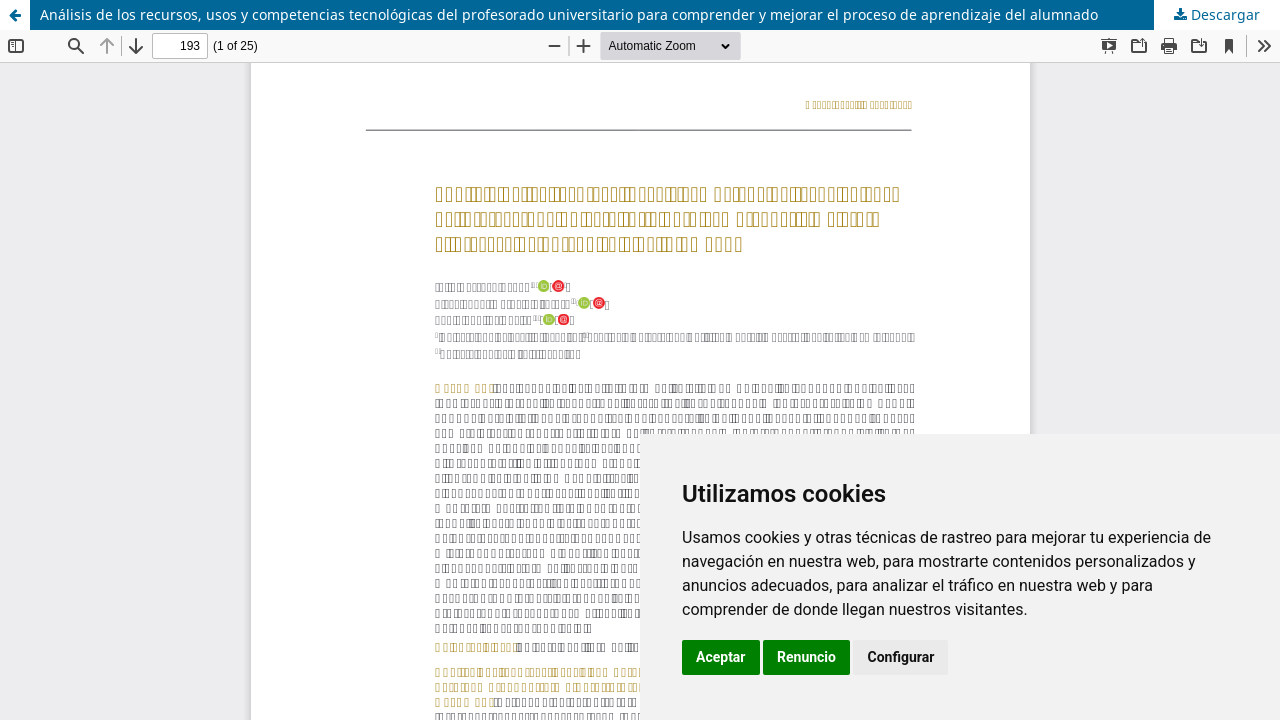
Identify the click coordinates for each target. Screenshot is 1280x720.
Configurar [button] (900, 657)
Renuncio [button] (806, 657)
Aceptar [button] (721, 657)
